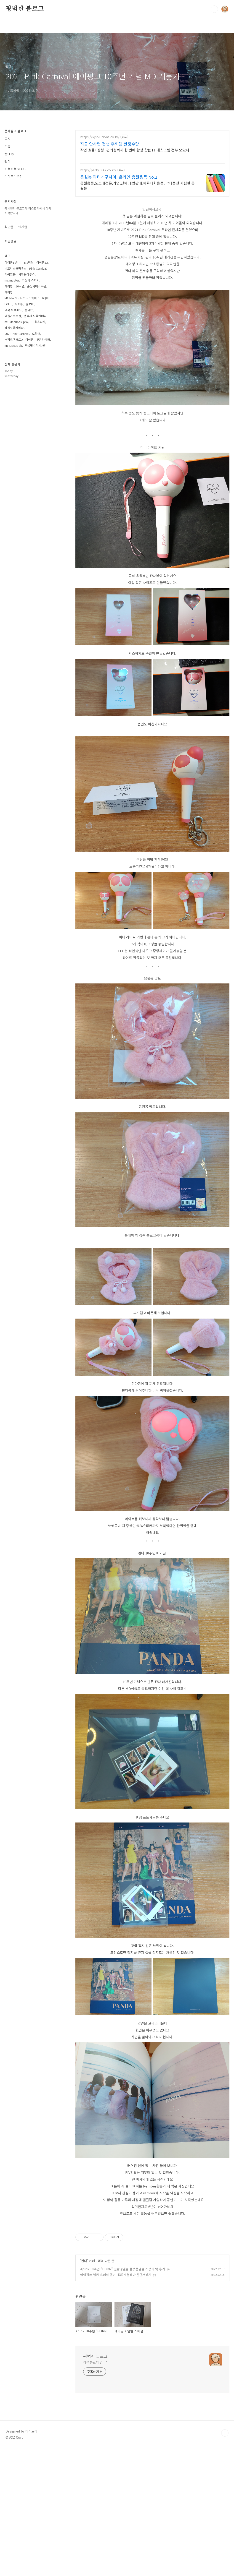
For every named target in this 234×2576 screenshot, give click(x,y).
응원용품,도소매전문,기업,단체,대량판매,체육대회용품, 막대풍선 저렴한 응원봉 (137, 185)
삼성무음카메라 (14, 328)
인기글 (22, 226)
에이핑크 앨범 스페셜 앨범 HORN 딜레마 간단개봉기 (115, 2338)
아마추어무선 (13, 176)
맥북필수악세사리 (36, 345)
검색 (214, 9)
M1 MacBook (13, 345)
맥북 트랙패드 (13, 310)
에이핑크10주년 (14, 286)
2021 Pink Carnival (17, 333)
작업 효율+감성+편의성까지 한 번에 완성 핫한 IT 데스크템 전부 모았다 (134, 149)
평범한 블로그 (24, 9)
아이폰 (29, 339)
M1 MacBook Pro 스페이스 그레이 (27, 298)
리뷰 (8, 146)
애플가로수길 (13, 316)
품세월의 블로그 (15, 131)
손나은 (29, 310)
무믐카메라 (43, 339)
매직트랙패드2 (14, 339)
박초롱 (19, 304)
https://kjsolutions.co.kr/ (100, 137)
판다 (84, 2324)
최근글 (9, 226)
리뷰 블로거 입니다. (96, 2426)
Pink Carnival (38, 268)
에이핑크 (10, 292)
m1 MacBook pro (16, 322)
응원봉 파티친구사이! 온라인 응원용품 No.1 (118, 177)
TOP (225, 2496)
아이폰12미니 (13, 262)
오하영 (36, 333)
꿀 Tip (9, 153)
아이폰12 (42, 262)
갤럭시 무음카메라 (35, 316)
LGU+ (8, 304)
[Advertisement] (152, 2253)
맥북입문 (10, 274)
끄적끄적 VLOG (15, 169)
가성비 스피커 (30, 280)
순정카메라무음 (36, 286)
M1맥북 (29, 262)
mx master (12, 280)
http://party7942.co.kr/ (98, 170)
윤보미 (30, 304)
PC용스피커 (38, 322)
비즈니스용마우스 (16, 268)
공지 (8, 138)
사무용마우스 (26, 274)
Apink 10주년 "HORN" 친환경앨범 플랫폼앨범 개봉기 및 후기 (122, 2333)
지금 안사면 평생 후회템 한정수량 (109, 143)
